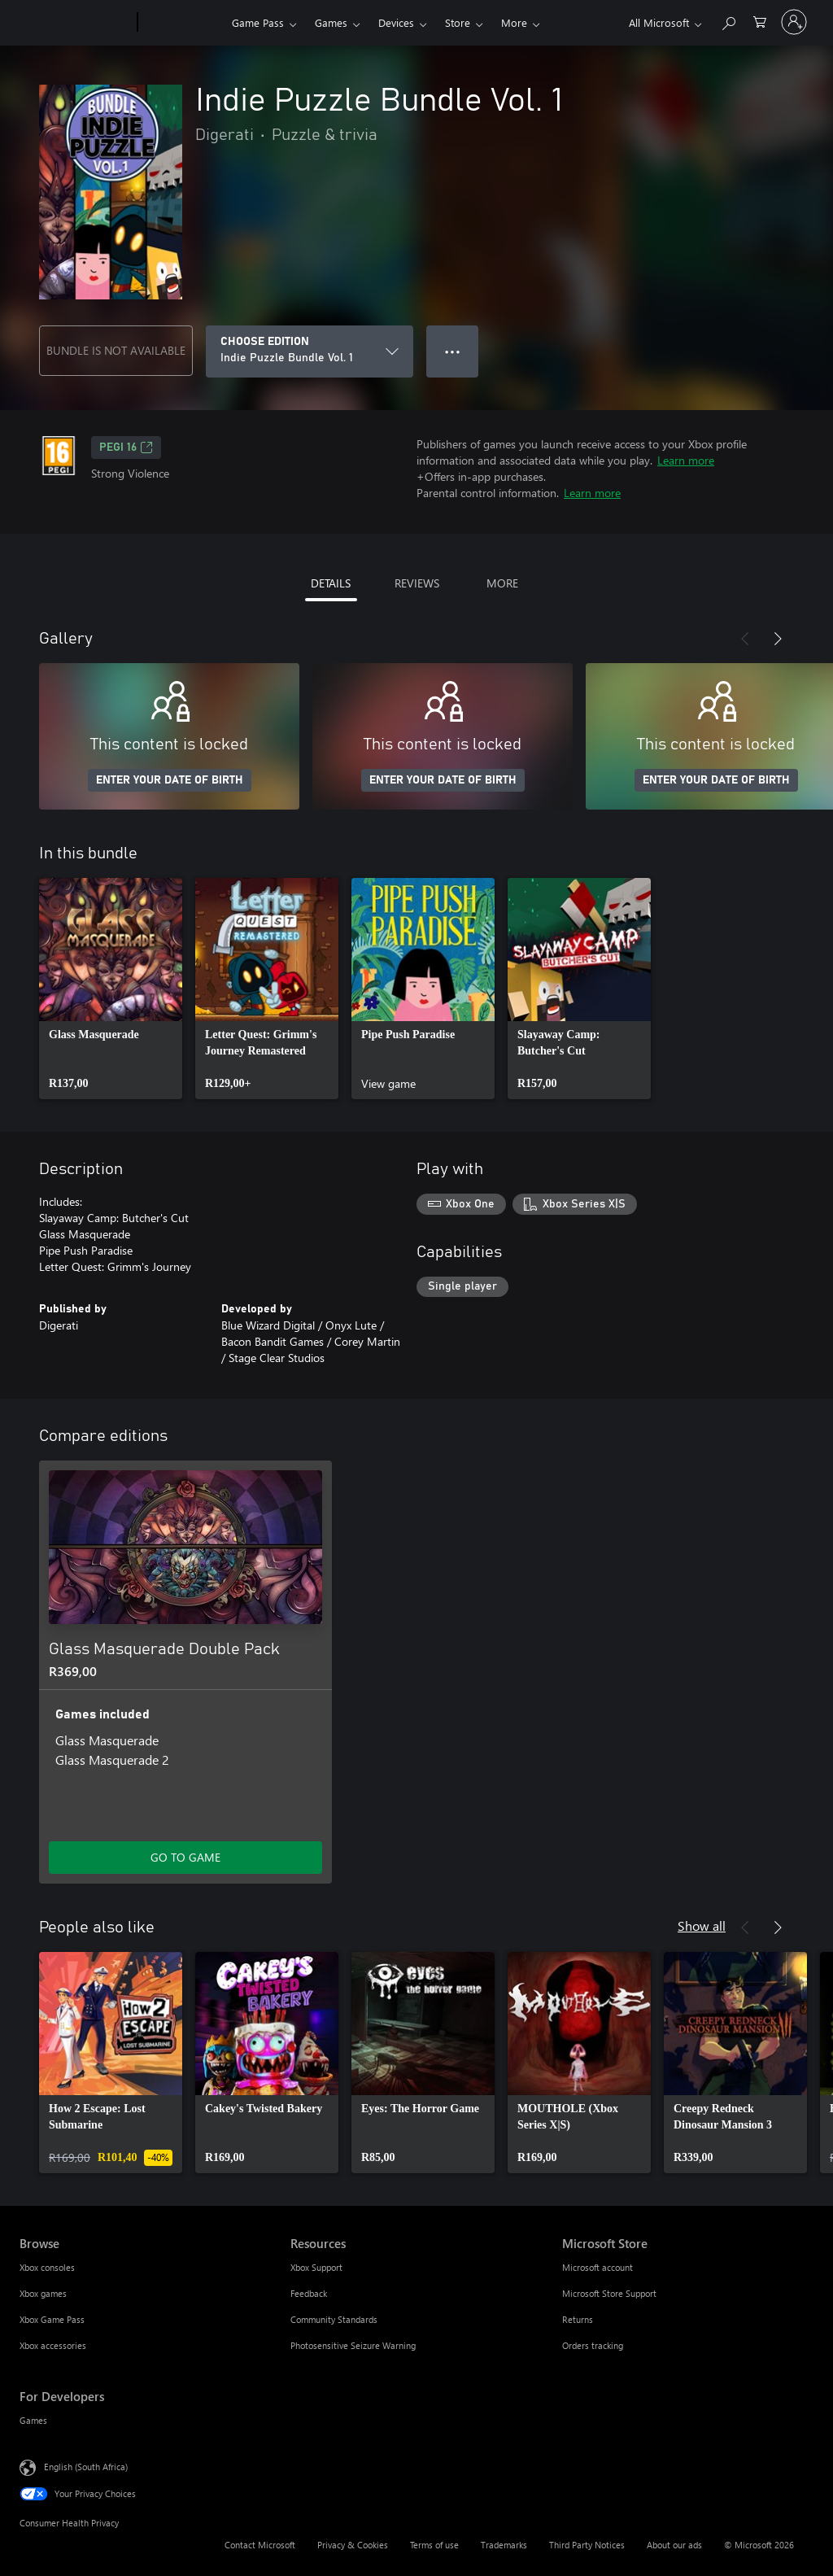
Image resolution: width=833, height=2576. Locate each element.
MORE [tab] (502, 583)
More (514, 22)
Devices (396, 22)
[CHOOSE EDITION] (309, 351)
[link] (110, 988)
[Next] (777, 638)
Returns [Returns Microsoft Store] (577, 2319)
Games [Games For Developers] (33, 2420)
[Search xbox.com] (728, 20)
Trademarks (504, 2544)
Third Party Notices (587, 2544)
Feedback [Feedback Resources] (308, 2293)
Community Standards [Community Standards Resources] (333, 2319)
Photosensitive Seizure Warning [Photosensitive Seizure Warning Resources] (353, 2345)
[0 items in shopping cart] (759, 21)
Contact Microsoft (260, 2544)
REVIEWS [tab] (417, 583)
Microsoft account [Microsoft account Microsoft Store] (597, 2267)
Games (331, 22)
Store (457, 22)
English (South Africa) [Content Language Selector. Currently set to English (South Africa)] (86, 2466)
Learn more (685, 460)
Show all (702, 1925)
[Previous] (745, 638)
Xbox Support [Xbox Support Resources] (316, 2267)
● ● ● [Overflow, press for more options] (452, 351)
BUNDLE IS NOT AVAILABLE (115, 350)
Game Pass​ (258, 22)
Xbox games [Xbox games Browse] (43, 2293)
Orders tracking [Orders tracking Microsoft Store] (592, 2345)
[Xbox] (183, 23)
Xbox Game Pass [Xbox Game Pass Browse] (52, 2319)
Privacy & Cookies (352, 2544)
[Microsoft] (75, 23)
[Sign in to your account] (793, 21)
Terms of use (434, 2544)
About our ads (674, 2544)
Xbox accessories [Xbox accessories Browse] (53, 2345)
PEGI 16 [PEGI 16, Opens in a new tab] (126, 447)
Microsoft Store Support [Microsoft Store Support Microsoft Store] (609, 2293)
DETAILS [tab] (331, 583)
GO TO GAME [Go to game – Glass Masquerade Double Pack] (185, 1857)
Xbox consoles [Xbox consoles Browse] (47, 2267)
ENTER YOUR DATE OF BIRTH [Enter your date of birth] (169, 780)
